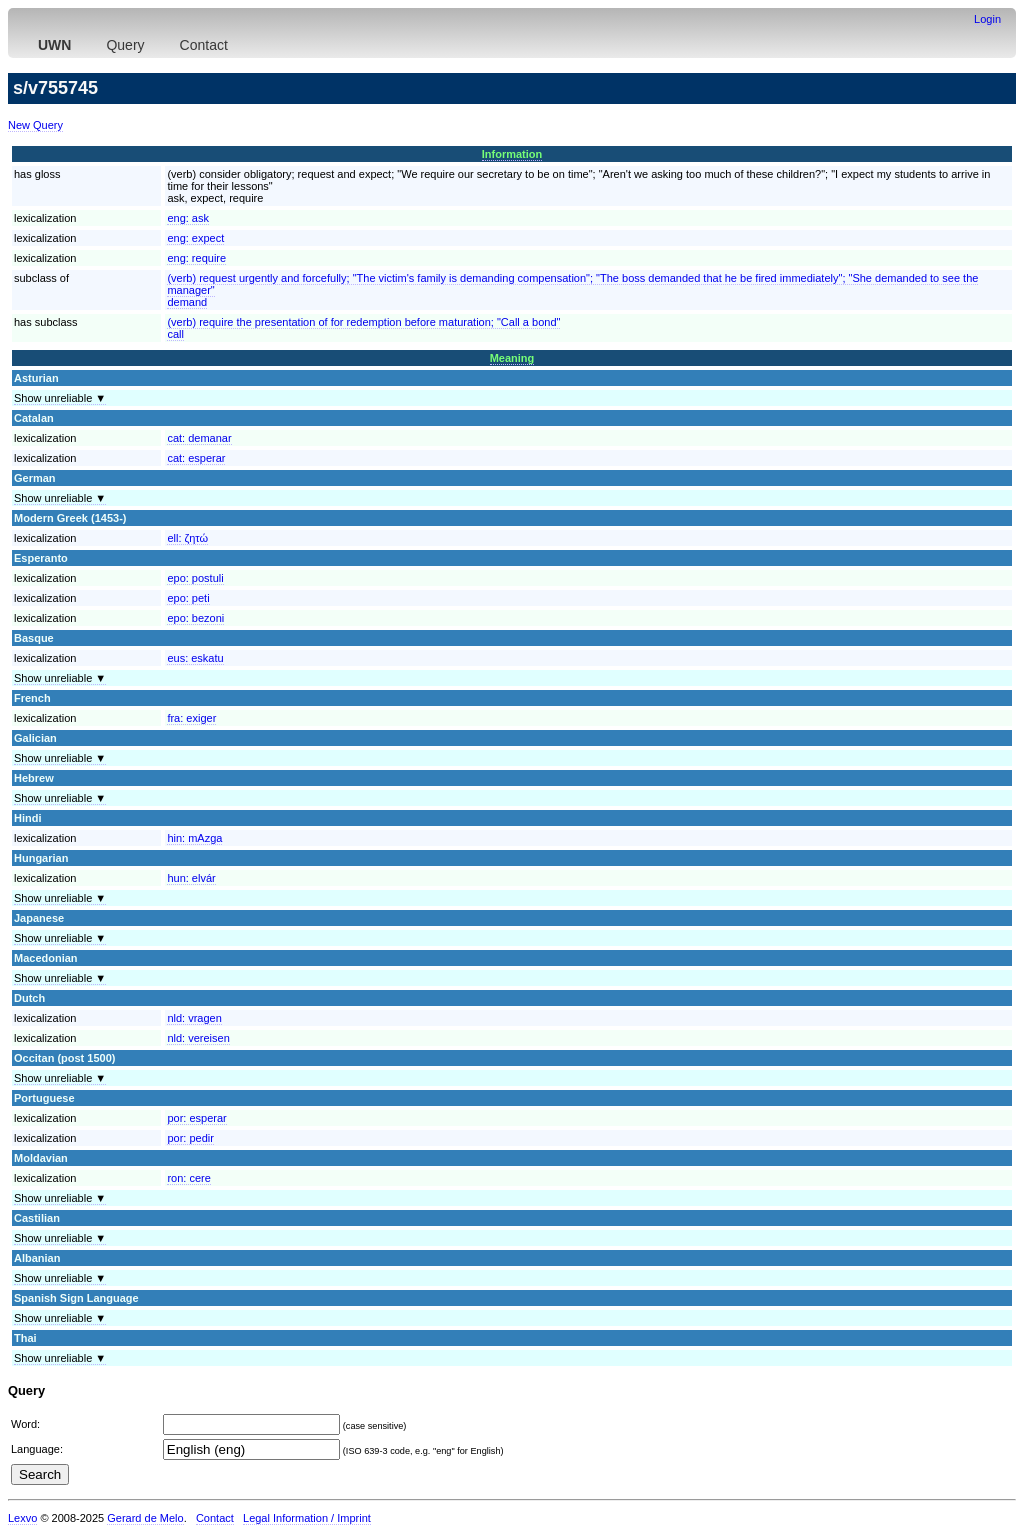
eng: (188, 218)
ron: (188, 1178)
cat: (199, 438)
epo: (195, 578)
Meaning (512, 358)
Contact (204, 45)
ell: (187, 538)
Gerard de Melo (145, 1518)
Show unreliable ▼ (60, 398)
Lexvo (22, 1518)
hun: (191, 878)
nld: (194, 1018)
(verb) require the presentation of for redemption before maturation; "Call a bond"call (363, 328)
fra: (191, 718)
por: (196, 1118)
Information (512, 154)
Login (987, 19)
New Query (35, 125)
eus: (195, 658)
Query (125, 45)
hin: (194, 838)
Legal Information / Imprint (307, 1518)
